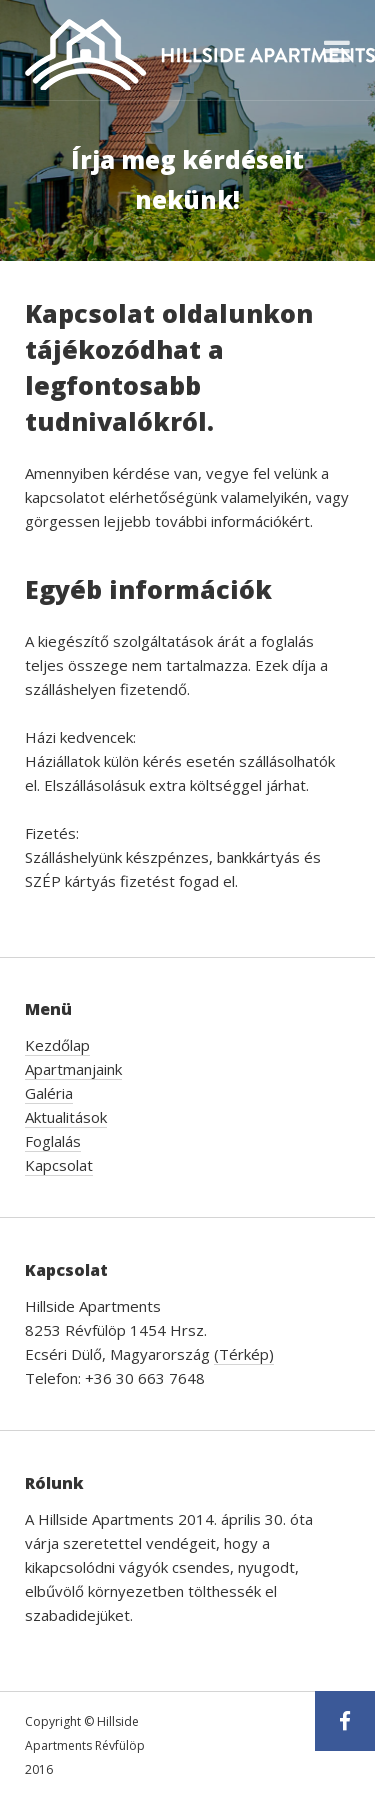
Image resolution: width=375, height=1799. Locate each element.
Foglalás (53, 1141)
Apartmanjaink (73, 1069)
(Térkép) (244, 1354)
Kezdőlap (57, 1045)
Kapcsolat (59, 1165)
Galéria (49, 1093)
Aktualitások (66, 1117)
